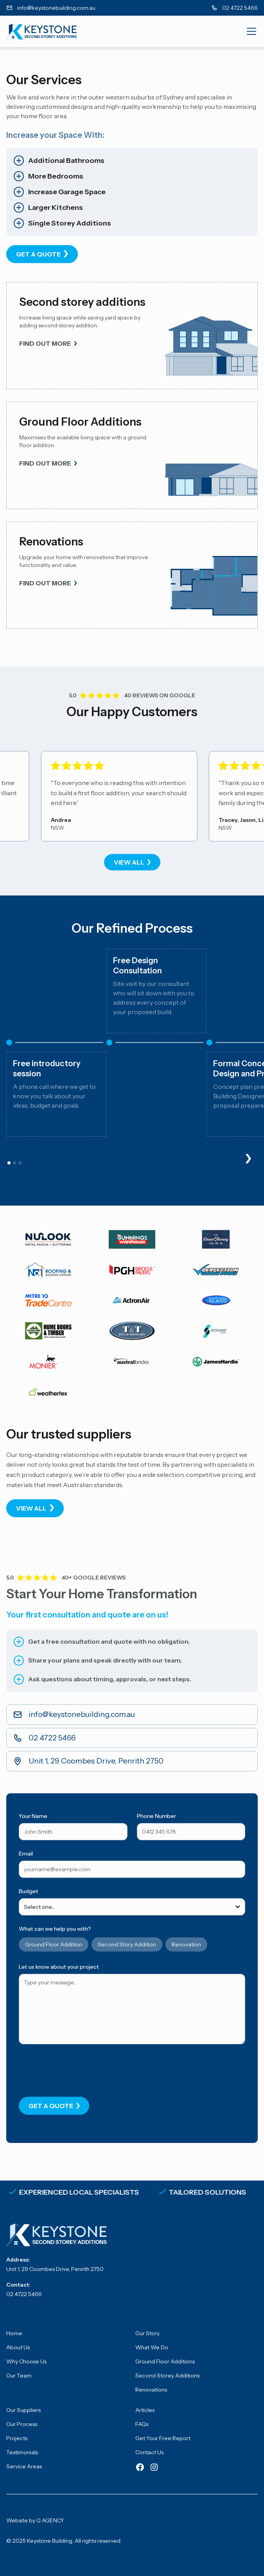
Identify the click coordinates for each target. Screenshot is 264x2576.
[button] (250, 31)
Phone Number (156, 1816)
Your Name (33, 1816)
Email (26, 1853)
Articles (144, 2410)
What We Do (151, 2347)
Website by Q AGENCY (35, 2520)
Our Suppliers (23, 2410)
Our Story (147, 2333)
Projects (16, 2438)
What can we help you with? (55, 1928)
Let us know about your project (59, 1966)
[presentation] (78, 2069)
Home (14, 2333)
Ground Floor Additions (165, 2361)
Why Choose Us (26, 2361)
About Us (18, 2347)
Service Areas (24, 2466)
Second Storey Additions (167, 2375)
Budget (28, 1891)
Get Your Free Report (162, 2438)
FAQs (141, 2424)
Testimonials (22, 2452)
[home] (41, 31)
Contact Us (149, 2452)
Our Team (19, 2375)
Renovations (151, 2389)
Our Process (21, 2424)
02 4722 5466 (24, 2294)
